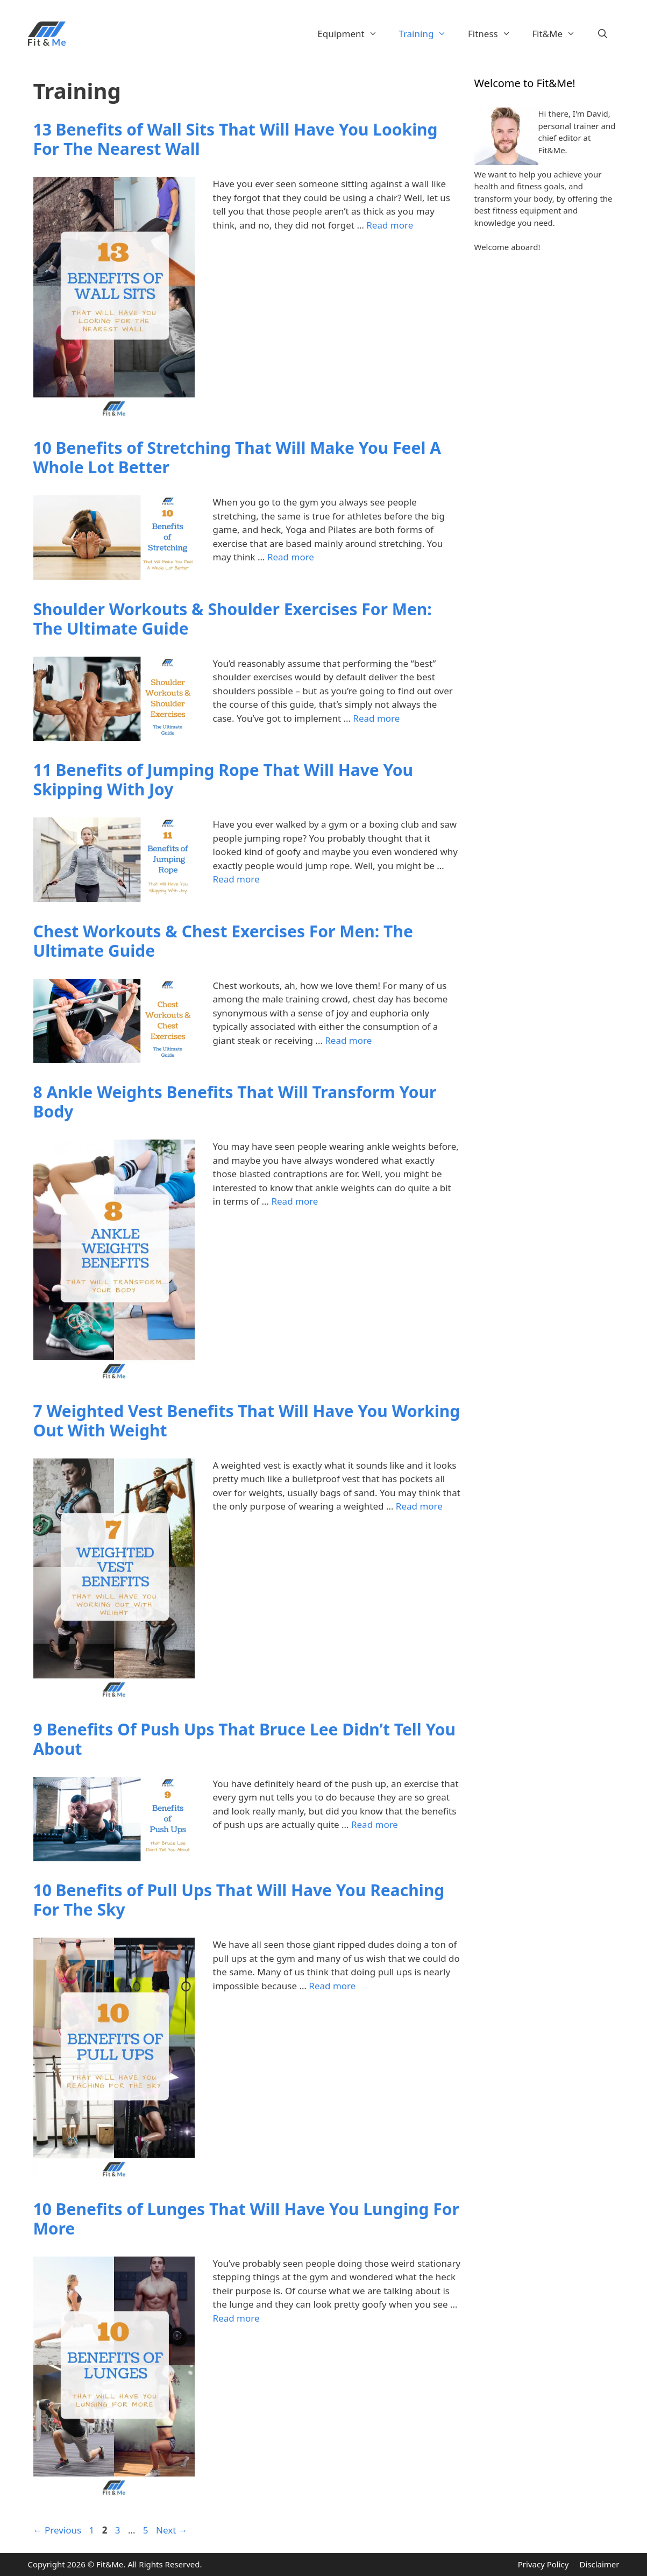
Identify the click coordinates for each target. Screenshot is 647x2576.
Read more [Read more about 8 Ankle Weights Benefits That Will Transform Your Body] (294, 1201)
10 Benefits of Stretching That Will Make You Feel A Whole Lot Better (237, 457)
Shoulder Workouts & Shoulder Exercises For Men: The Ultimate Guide (232, 618)
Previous (57, 2530)
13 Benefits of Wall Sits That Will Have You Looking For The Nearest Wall (235, 139)
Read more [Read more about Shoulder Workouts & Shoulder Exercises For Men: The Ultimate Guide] (376, 718)
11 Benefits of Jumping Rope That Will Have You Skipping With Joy (223, 779)
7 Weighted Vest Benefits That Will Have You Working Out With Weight (246, 1420)
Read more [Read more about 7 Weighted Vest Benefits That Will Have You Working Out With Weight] (419, 1506)
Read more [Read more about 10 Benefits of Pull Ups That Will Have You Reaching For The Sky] (332, 1986)
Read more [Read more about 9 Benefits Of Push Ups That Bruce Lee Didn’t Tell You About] (374, 1824)
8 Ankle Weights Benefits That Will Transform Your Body (235, 1101)
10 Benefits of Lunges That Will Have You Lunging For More (246, 2218)
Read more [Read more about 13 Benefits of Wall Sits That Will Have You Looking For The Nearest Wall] (389, 225)
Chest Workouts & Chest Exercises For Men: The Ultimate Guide (223, 941)
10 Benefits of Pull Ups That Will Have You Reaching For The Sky (239, 1899)
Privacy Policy (543, 2564)
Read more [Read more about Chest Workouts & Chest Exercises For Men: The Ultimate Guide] (348, 1040)
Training (428, 34)
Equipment (352, 34)
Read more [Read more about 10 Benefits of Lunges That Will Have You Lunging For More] (236, 2318)
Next (172, 2530)
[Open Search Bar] (603, 34)
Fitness (494, 34)
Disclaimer (599, 2564)
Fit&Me (559, 34)
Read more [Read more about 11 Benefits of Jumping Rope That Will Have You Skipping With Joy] (236, 879)
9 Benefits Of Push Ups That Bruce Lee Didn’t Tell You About (244, 1739)
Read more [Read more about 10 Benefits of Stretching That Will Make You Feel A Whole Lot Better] (290, 557)
